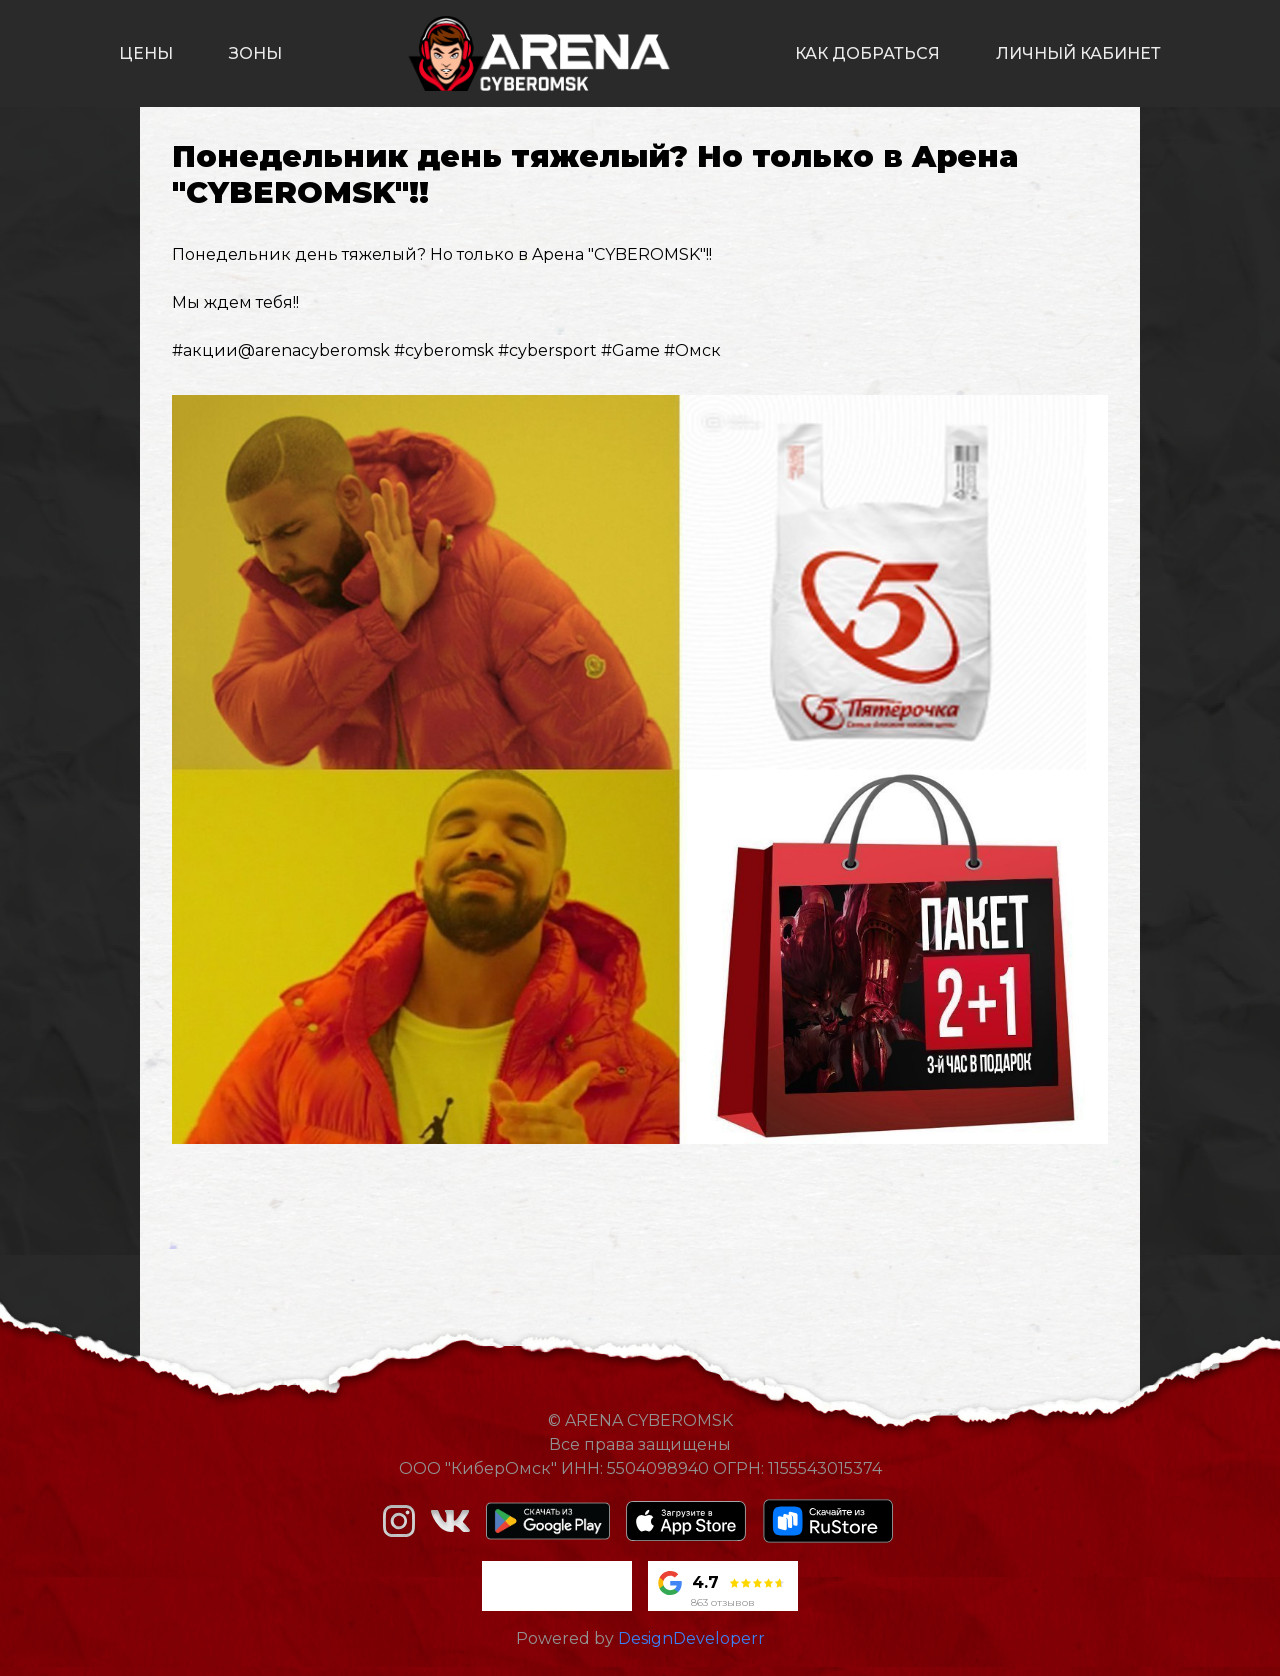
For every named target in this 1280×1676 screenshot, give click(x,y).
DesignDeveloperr (691, 1638)
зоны (255, 53)
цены (146, 53)
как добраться (867, 53)
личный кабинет (1078, 53)
